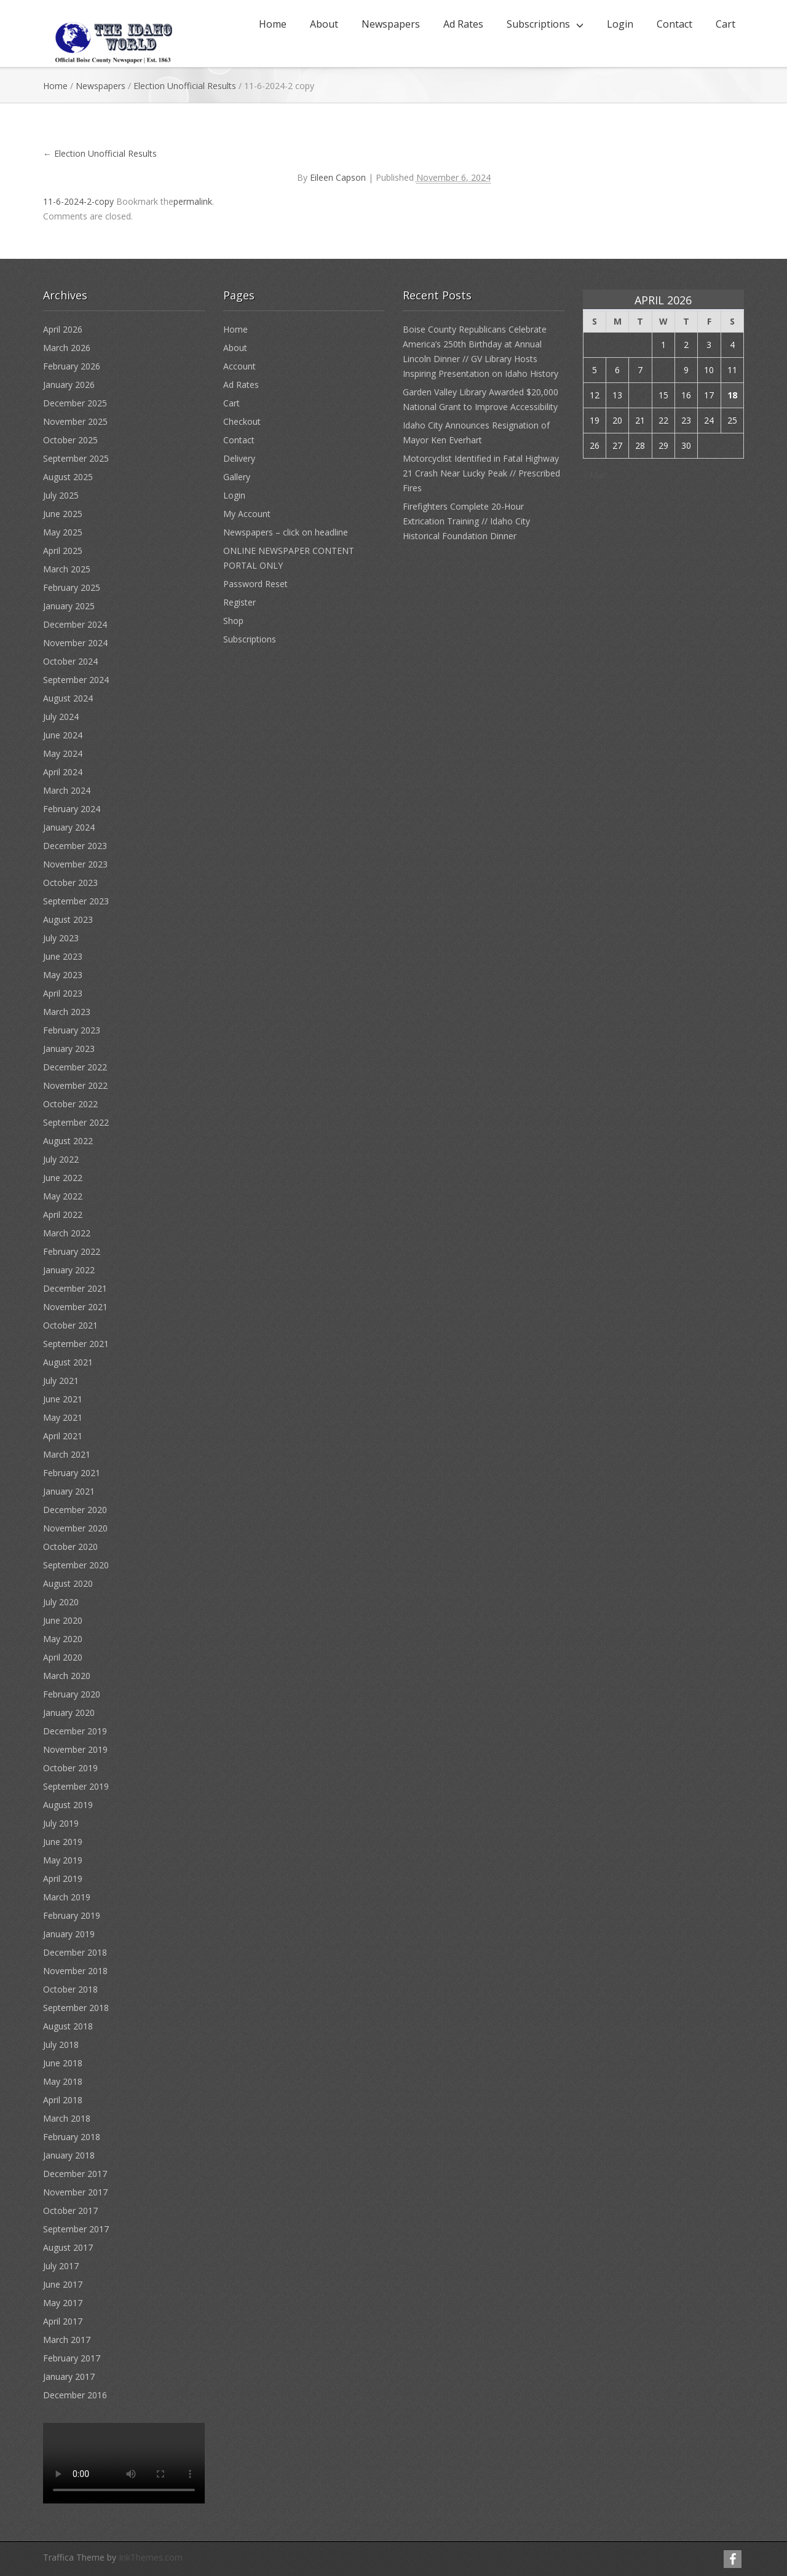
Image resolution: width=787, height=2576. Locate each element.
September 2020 (76, 1565)
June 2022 (62, 1177)
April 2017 (62, 2321)
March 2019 (66, 1897)
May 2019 (62, 1860)
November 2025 (75, 421)
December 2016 (75, 2395)
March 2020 (66, 1675)
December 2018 (75, 1952)
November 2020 (75, 1528)
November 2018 (75, 1971)
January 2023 (69, 1048)
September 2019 (76, 1786)
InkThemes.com (151, 2557)
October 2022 (70, 1104)
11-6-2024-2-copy (78, 201)
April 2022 (62, 1214)
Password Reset (255, 584)
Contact (674, 24)
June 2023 (62, 956)
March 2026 (66, 348)
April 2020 (62, 1657)
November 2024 (75, 643)
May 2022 (62, 1196)
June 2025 (62, 514)
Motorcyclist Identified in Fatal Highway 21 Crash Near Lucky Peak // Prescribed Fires (481, 473)
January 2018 (69, 2155)
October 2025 (70, 440)
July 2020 (61, 1602)
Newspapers (391, 24)
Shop (233, 620)
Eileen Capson (338, 177)
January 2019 (69, 1934)
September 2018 (76, 2007)
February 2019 (71, 1915)
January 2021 (69, 1491)
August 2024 (68, 698)
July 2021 (61, 1380)
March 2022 (66, 1233)
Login (620, 24)
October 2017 (70, 2210)
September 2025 (76, 458)
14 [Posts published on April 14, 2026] (640, 395)
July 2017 (61, 2266)
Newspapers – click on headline (285, 532)
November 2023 (75, 864)
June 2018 (62, 2063)
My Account (247, 514)
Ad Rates (463, 24)
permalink (192, 201)
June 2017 (62, 2284)
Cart (725, 24)
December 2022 (75, 1067)
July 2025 (61, 495)
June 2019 (62, 1841)
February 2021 (71, 1473)
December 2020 (75, 1509)
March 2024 (66, 790)
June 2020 (62, 1620)
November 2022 (75, 1085)
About (324, 24)
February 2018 (71, 2137)
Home (273, 24)
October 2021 (70, 1325)
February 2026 (71, 366)
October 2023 (70, 882)
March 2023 (66, 1011)
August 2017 (68, 2247)
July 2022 (61, 1159)
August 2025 (68, 477)
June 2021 (62, 1399)
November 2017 (75, 2192)
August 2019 (68, 1805)
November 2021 (75, 1307)
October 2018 (70, 1989)
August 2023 (68, 919)
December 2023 (75, 845)
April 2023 (62, 993)
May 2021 (62, 1417)
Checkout (242, 421)
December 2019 (75, 1731)
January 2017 (69, 2376)
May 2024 (62, 753)
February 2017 (71, 2358)
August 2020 (68, 1583)
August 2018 (68, 2026)
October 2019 (70, 1768)
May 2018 (62, 2081)
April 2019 (62, 1878)
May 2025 (62, 532)
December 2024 (75, 624)
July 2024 (61, 716)
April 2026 (62, 329)
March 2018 (66, 2118)
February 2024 (71, 809)
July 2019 (61, 1823)
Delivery (239, 458)
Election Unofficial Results (184, 86)
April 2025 (62, 550)
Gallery (236, 477)
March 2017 (66, 2339)
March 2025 (66, 569)
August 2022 (68, 1141)
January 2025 (69, 606)
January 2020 (69, 1712)
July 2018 (61, 2044)
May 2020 (62, 1639)
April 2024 (62, 772)
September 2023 (76, 901)
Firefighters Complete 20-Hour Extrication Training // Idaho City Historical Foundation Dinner (466, 521)
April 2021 (62, 1436)
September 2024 (76, 679)
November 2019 (75, 1749)
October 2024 (70, 661)
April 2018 (62, 2100)
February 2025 (71, 587)
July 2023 (61, 938)
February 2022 (71, 1251)
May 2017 (62, 2303)
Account (239, 366)
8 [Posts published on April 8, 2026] (663, 370)
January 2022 (69, 1270)
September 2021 (76, 1343)
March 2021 (66, 1454)
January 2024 (69, 827)
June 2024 (62, 735)
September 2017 (76, 2229)
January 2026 (69, 384)
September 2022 (76, 1122)
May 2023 (62, 975)
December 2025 (75, 403)
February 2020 (71, 1694)
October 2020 (70, 1546)
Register (239, 602)
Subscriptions (538, 24)
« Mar (594, 475)
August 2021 (68, 1362)
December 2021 (75, 1288)
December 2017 (75, 2173)
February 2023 (71, 1030)
